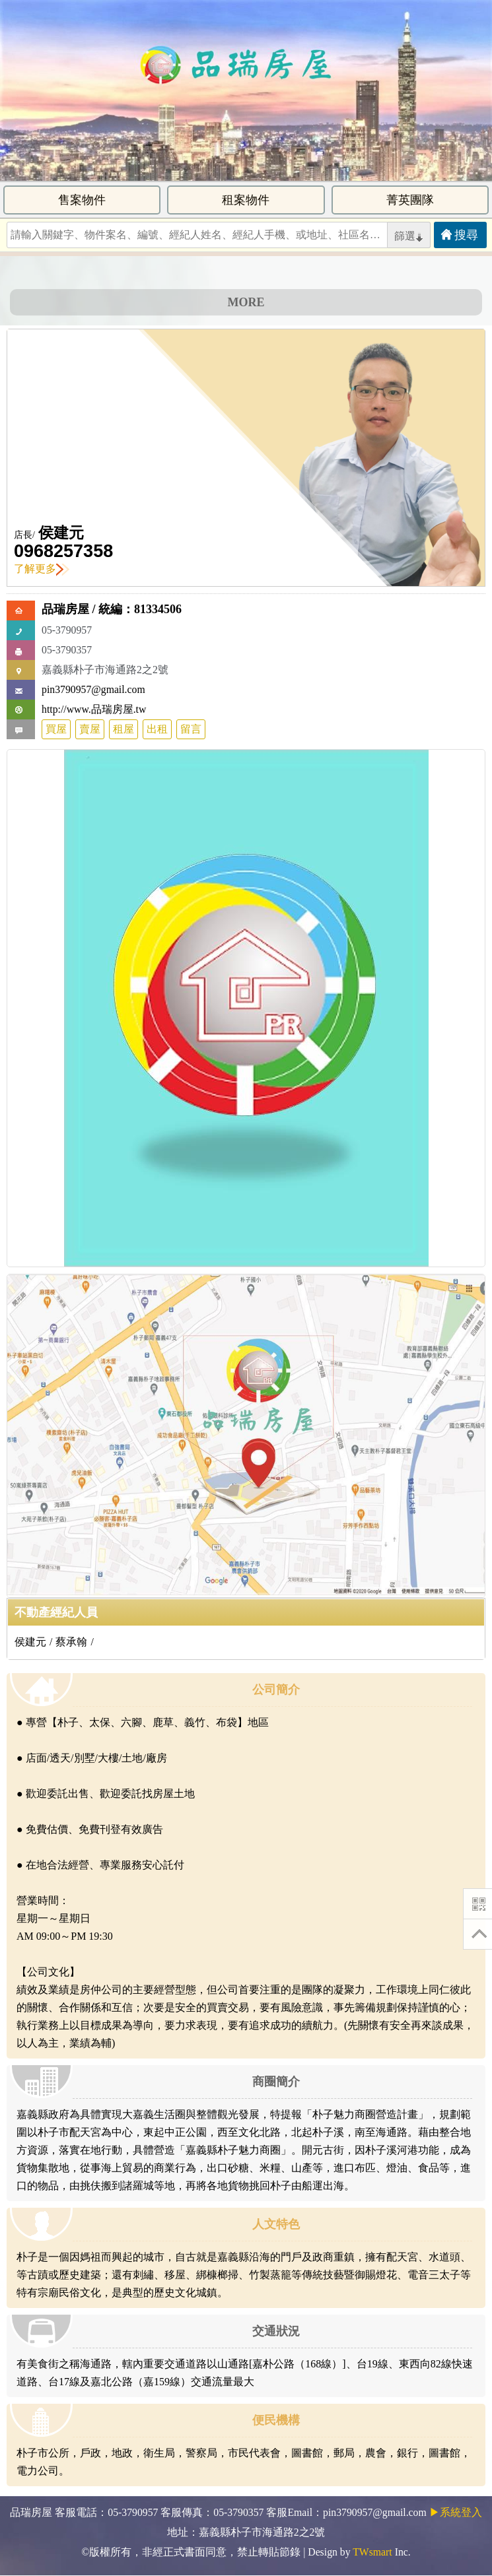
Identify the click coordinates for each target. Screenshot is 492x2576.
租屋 (123, 729)
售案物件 (82, 200)
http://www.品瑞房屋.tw (94, 709)
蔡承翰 (71, 1641)
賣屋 (89, 729)
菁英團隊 (410, 200)
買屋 (56, 729)
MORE (246, 302)
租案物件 (245, 200)
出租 (157, 729)
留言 (190, 729)
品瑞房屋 (65, 609)
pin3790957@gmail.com (93, 689)
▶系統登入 (455, 2512)
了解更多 (41, 568)
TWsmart (372, 2552)
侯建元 (61, 533)
